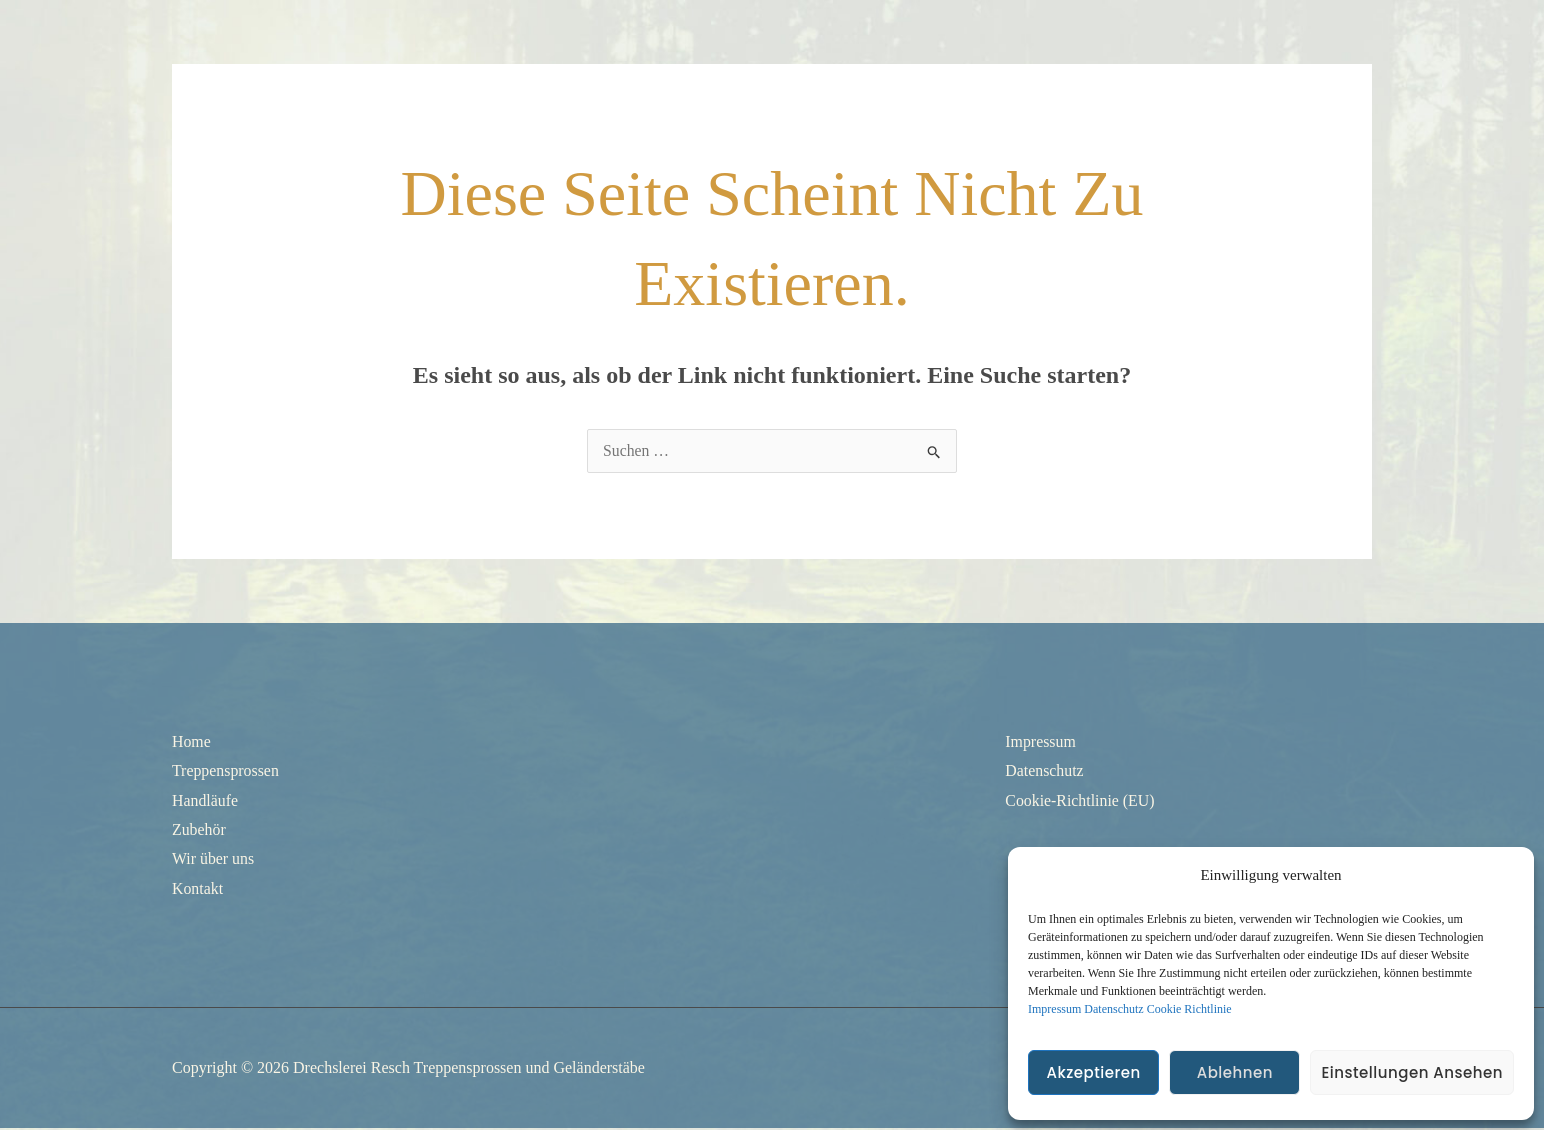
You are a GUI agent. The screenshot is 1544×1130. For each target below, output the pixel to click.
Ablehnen (1235, 1072)
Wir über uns (213, 859)
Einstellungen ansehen (1412, 1072)
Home (191, 741)
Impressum (1054, 1009)
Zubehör (199, 830)
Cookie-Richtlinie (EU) (1080, 800)
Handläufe (205, 800)
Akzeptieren (1093, 1072)
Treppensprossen (226, 770)
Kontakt (198, 889)
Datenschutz (1113, 1009)
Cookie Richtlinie (1189, 1009)
